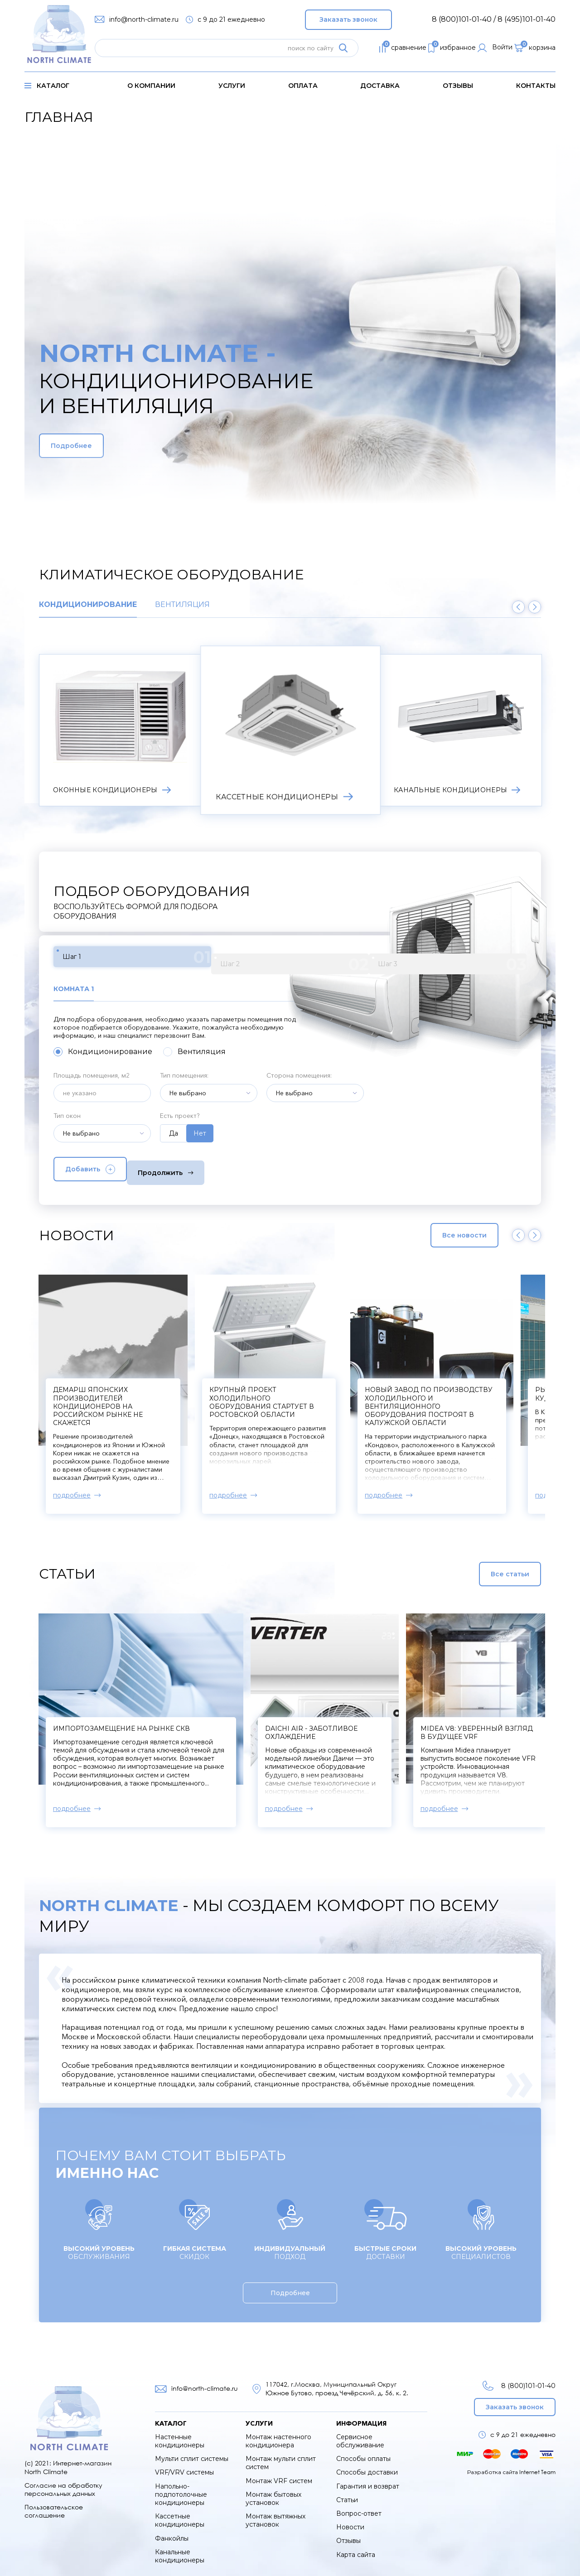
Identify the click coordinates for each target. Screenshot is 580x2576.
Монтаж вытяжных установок (275, 2512)
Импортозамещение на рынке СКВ (121, 1720)
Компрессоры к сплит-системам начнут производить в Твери (170, 1385)
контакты (536, 86)
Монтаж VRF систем (279, 2473)
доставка (380, 86)
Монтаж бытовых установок (273, 2490)
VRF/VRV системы (184, 2464)
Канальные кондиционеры (179, 2548)
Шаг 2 (186, 959)
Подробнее (92, 446)
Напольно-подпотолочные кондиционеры (181, 2486)
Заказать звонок (348, 17)
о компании (151, 86)
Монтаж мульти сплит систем (281, 2454)
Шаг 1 (99, 959)
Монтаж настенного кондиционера (278, 2433)
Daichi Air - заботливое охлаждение (367, 1724)
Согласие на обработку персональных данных (63, 2481)
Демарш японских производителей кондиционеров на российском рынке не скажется (353, 1398)
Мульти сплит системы (191, 2450)
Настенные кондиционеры (179, 2433)
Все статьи (488, 1565)
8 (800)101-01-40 (516, 2377)
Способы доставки (367, 2464)
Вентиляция (182, 605)
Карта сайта (355, 2546)
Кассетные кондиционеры (179, 2512)
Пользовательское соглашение (53, 2503)
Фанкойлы (171, 2530)
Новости (350, 2519)
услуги (231, 86)
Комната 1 (75, 984)
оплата (303, 86)
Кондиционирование (88, 605)
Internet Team (537, 2463)
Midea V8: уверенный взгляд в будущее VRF (499, 1724)
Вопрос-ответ (359, 2505)
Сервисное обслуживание (360, 2433)
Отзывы (458, 86)
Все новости (445, 1227)
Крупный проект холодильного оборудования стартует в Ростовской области (495, 1394)
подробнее (107, 1487)
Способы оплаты (363, 2450)
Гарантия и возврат (367, 2478)
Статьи (347, 2492)
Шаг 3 (273, 959)
